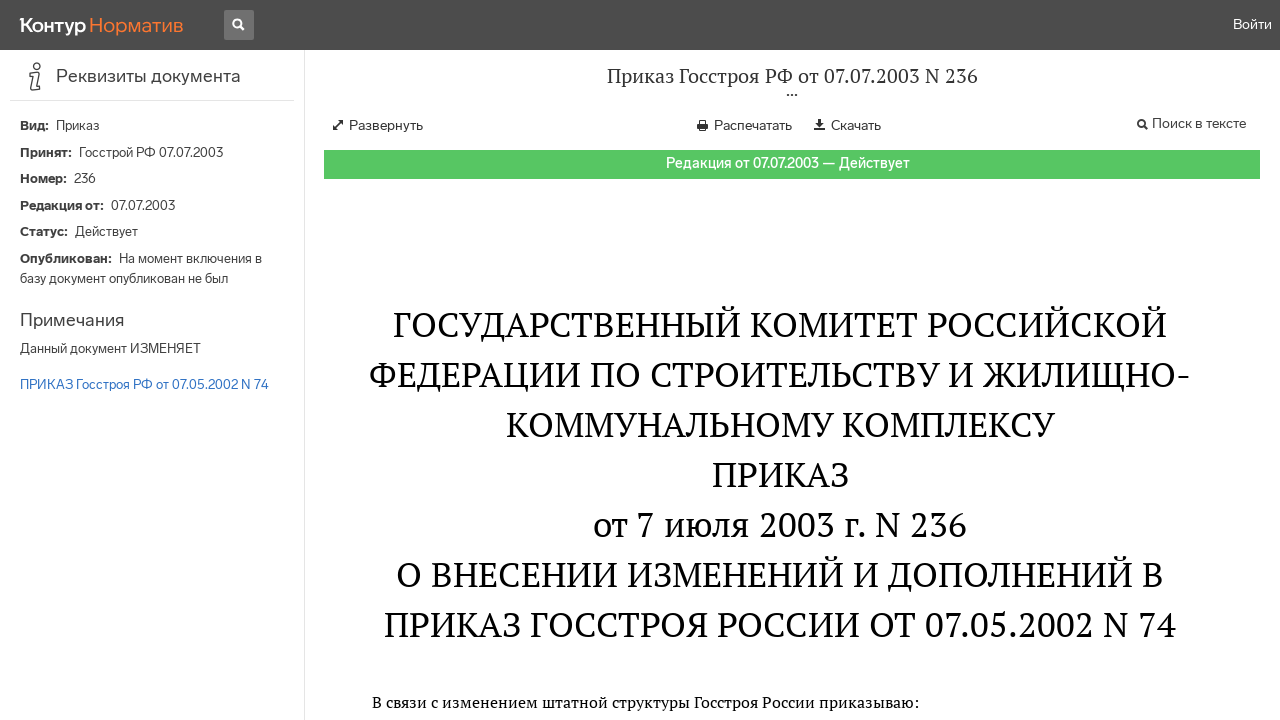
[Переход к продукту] (102, 25)
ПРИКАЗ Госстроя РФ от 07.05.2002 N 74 (144, 384)
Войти (1252, 24)
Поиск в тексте (1199, 123)
